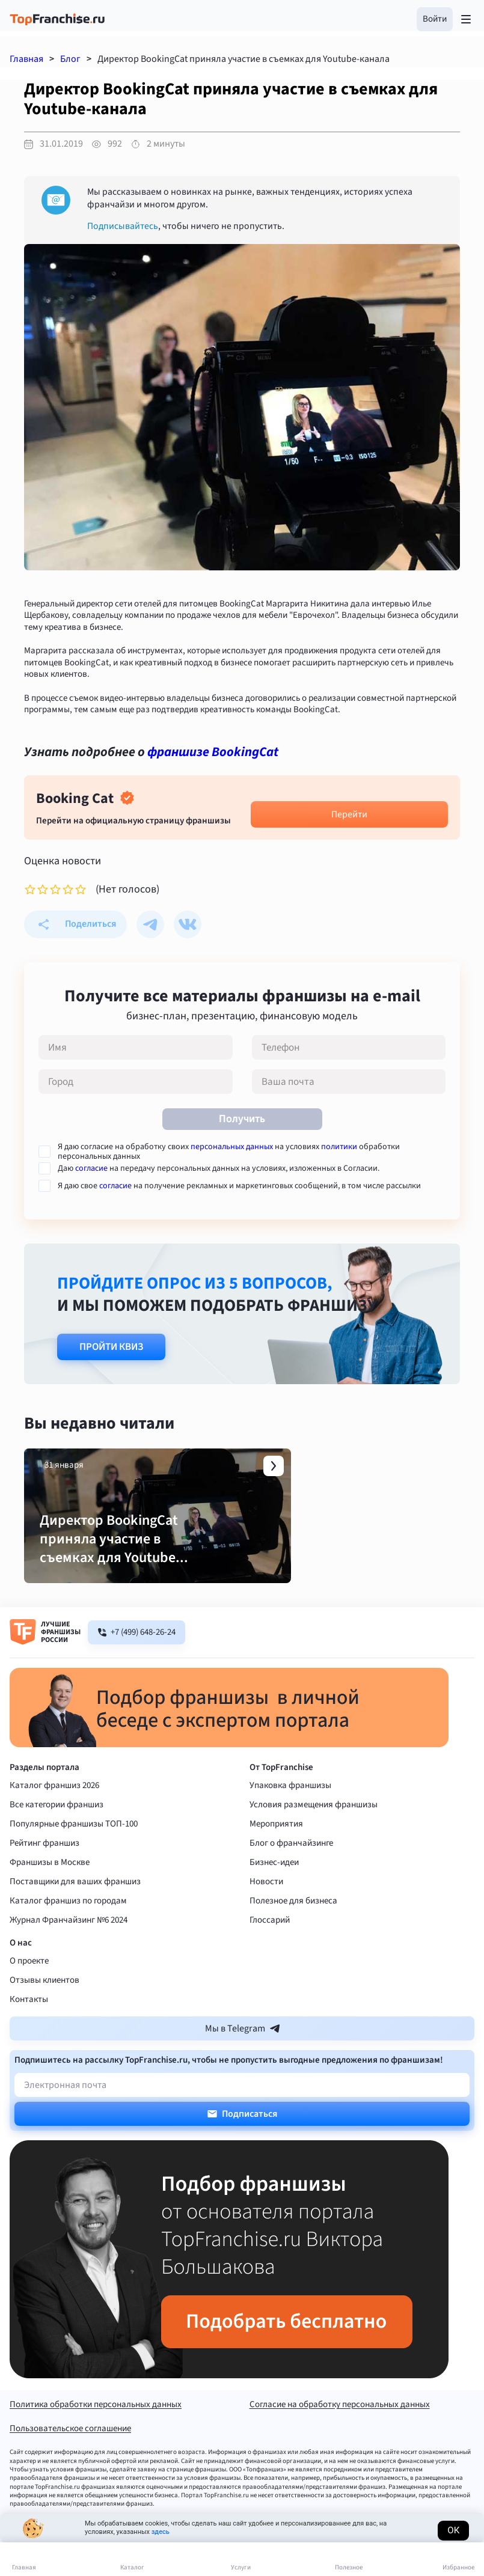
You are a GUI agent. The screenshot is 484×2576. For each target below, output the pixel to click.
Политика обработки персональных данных (96, 2439)
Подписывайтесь (122, 226)
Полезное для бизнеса (293, 1935)
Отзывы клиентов (44, 2014)
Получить (242, 1118)
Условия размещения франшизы (314, 1839)
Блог (70, 59)
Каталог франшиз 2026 (54, 1819)
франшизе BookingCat (212, 752)
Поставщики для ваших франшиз (75, 1915)
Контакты (29, 2033)
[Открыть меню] (466, 19)
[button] (435, 19)
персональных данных (232, 1147)
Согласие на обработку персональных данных (340, 2439)
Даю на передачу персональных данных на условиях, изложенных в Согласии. (218, 1168)
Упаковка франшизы (290, 1819)
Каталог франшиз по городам (68, 1935)
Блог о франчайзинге (291, 1877)
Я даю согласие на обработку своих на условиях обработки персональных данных (229, 1151)
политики (339, 1147)
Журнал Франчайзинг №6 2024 (68, 1954)
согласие (91, 1168)
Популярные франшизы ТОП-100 (74, 1858)
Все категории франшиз (56, 1839)
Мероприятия (276, 1858)
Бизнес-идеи (274, 1896)
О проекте (29, 1995)
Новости (266, 1915)
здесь (161, 2532)
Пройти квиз (111, 1347)
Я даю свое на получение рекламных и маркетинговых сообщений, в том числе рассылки (239, 1186)
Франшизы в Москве (50, 1896)
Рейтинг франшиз (44, 1877)
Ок (453, 2530)
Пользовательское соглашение (70, 2463)
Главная (26, 59)
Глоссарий (270, 1954)
